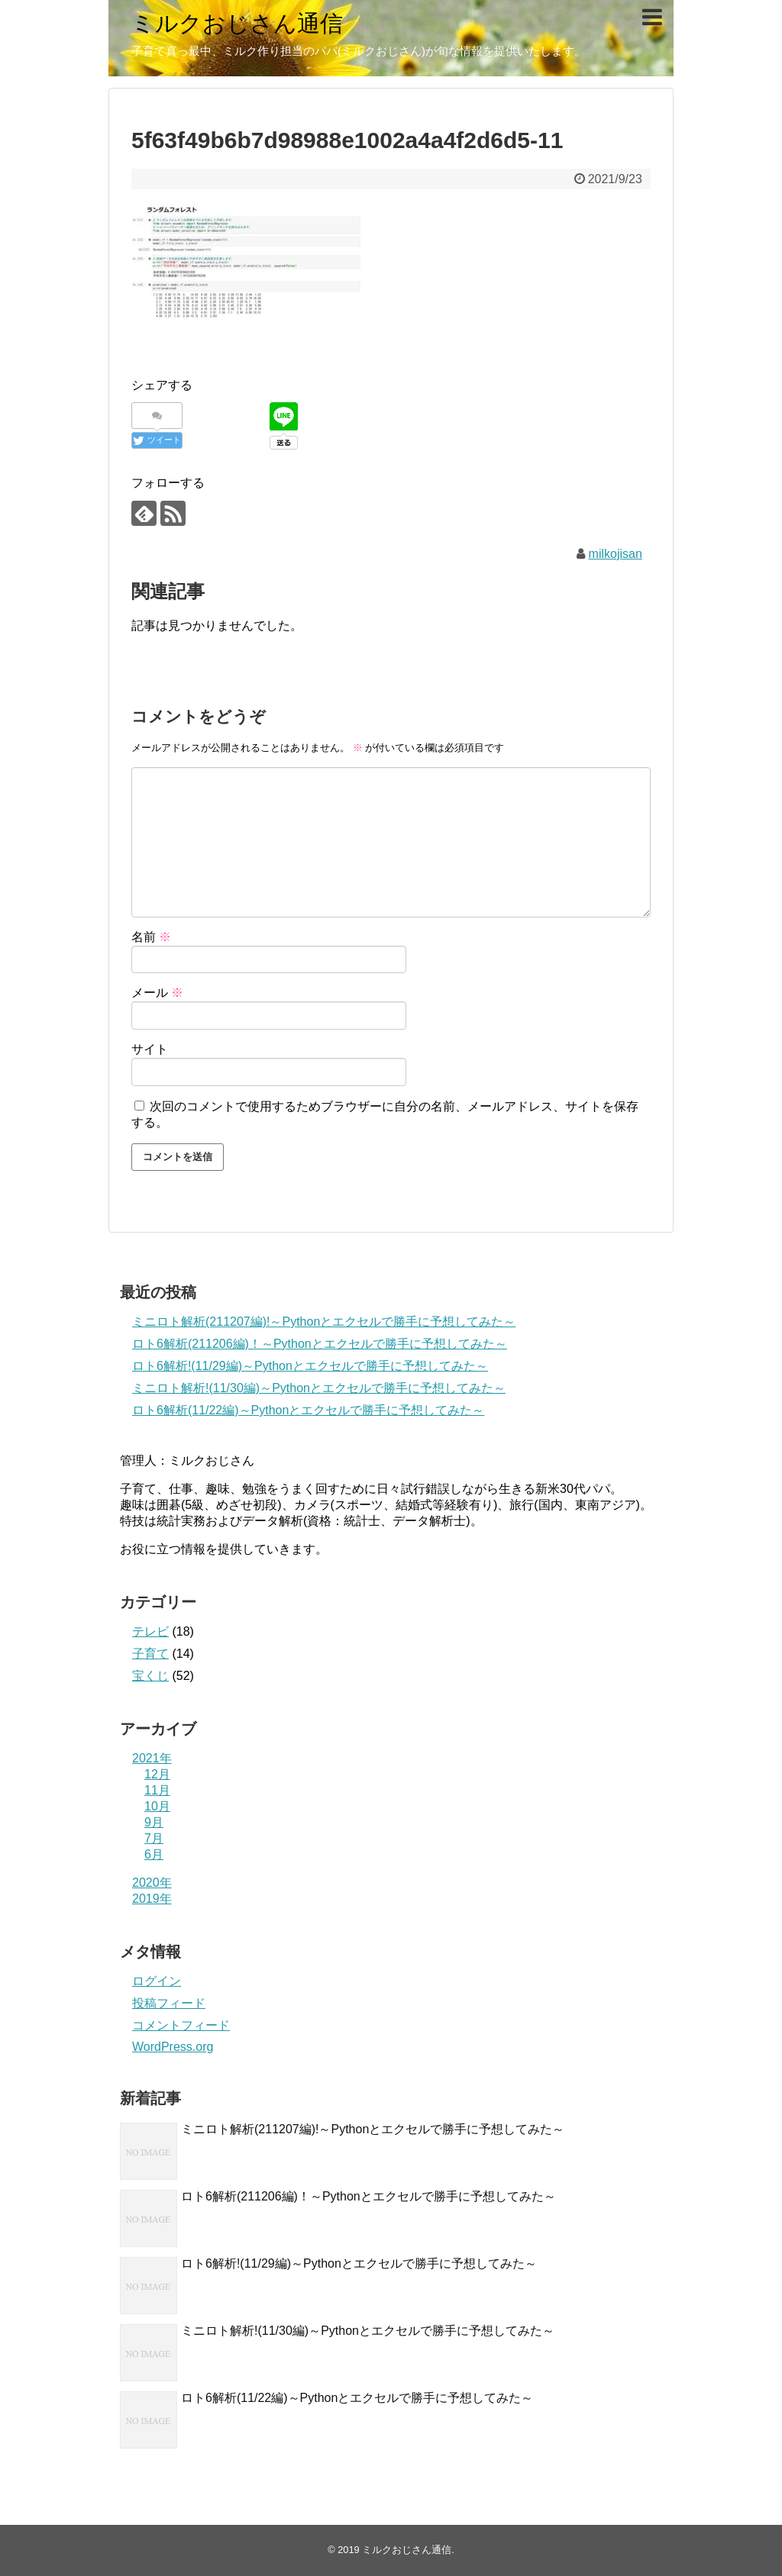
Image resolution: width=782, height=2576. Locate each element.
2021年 (152, 1758)
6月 (153, 1854)
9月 (153, 1822)
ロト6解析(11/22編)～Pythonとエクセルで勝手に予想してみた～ (308, 1410)
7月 (153, 1838)
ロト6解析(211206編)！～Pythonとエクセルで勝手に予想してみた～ (319, 1343)
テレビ (150, 1631)
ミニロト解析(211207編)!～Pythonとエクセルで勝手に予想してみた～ (323, 1321)
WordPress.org (172, 2046)
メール (157, 992)
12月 (157, 1774)
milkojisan (615, 553)
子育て (150, 1653)
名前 (151, 936)
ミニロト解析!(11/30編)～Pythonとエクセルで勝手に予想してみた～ (319, 1387)
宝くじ (150, 1675)
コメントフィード (181, 2025)
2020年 (152, 1882)
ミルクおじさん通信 (237, 23)
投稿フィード (168, 2003)
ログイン (156, 1981)
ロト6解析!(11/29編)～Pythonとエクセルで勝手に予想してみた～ (310, 1365)
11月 (157, 1790)
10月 (157, 1806)
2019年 (152, 1898)
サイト (149, 1049)
